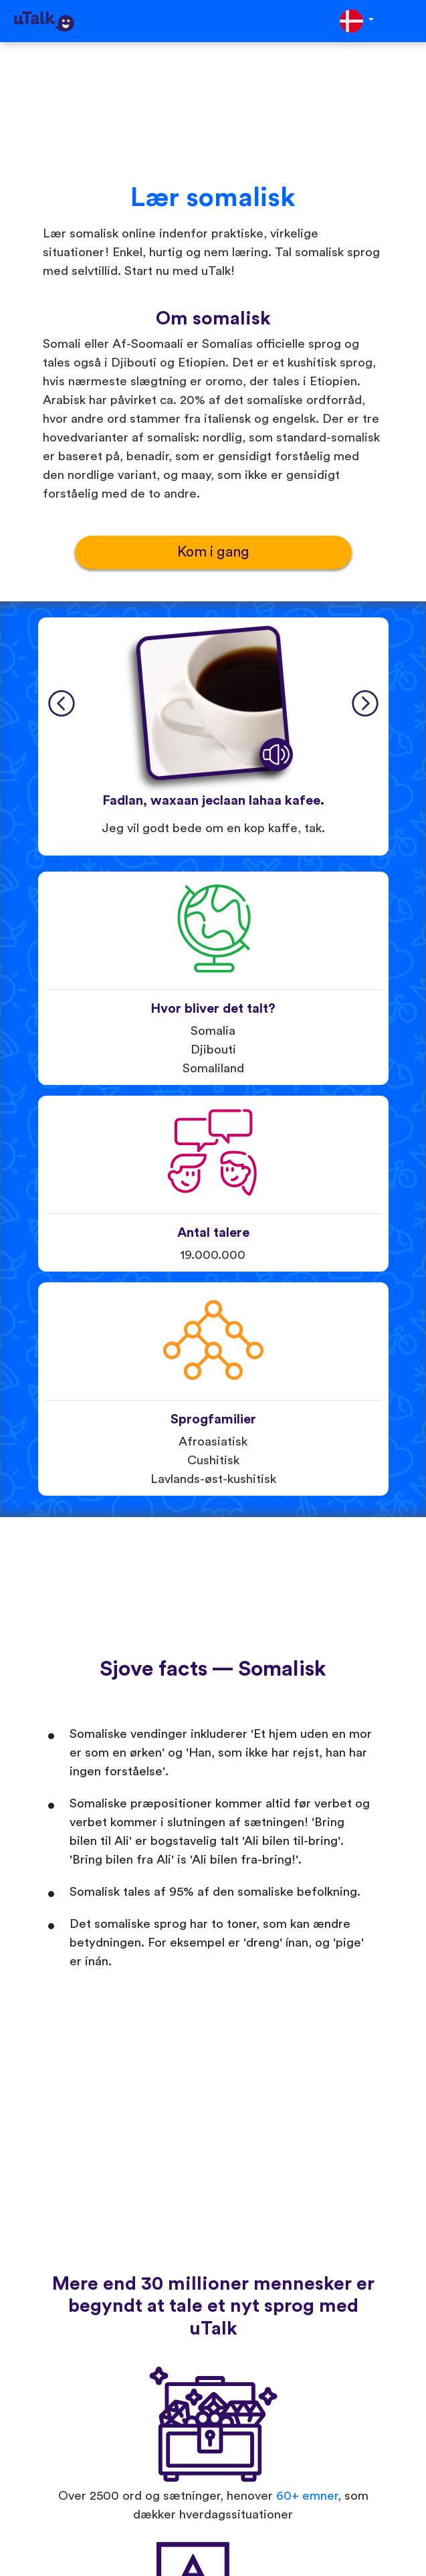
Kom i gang (213, 552)
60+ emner (307, 2496)
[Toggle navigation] (406, 21)
